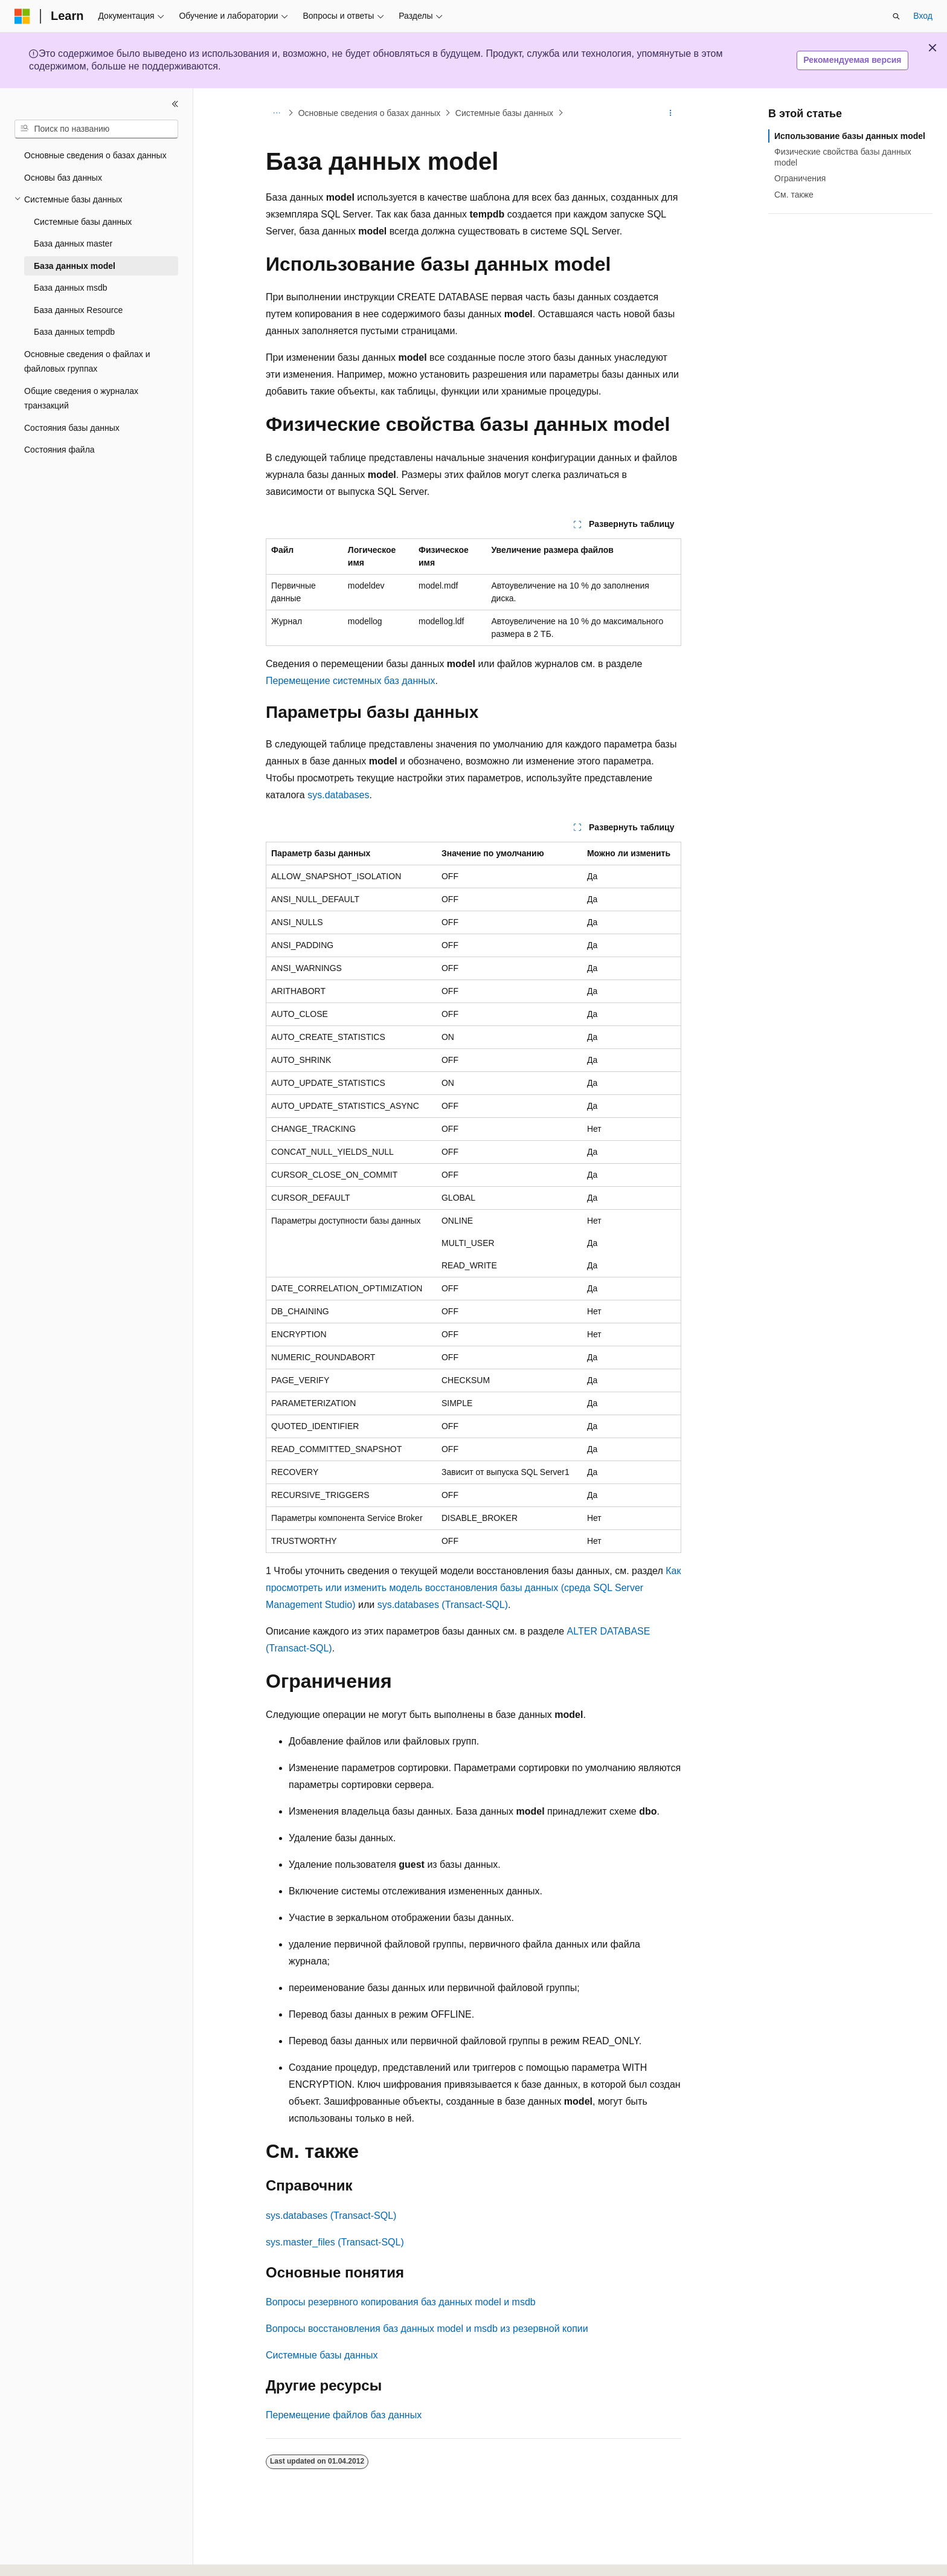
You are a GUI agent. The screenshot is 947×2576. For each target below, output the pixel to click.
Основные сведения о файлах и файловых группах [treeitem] (87, 361)
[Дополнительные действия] (670, 113)
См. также (794, 194)
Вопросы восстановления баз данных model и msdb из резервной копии (427, 2328)
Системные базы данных (504, 113)
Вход (923, 16)
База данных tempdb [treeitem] (74, 332)
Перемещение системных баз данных (350, 681)
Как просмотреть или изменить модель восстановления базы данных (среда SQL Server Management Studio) (473, 1588)
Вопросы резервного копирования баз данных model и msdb (401, 2302)
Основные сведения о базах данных (369, 113)
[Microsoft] (22, 16)
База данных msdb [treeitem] (71, 287)
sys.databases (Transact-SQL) (442, 1605)
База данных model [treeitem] (74, 266)
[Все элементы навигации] (276, 113)
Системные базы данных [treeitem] (83, 222)
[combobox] (96, 129)
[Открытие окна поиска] (896, 16)
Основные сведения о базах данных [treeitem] (95, 155)
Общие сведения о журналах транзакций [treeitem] (81, 398)
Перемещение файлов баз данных (344, 2415)
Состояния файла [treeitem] (59, 449)
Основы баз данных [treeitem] (63, 177)
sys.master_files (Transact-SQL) (335, 2242)
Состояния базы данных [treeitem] (72, 428)
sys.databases (338, 795)
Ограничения (800, 178)
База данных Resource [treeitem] (78, 310)
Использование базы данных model (849, 136)
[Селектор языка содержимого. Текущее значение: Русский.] (43, 2556)
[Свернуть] (175, 104)
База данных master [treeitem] (73, 243)
